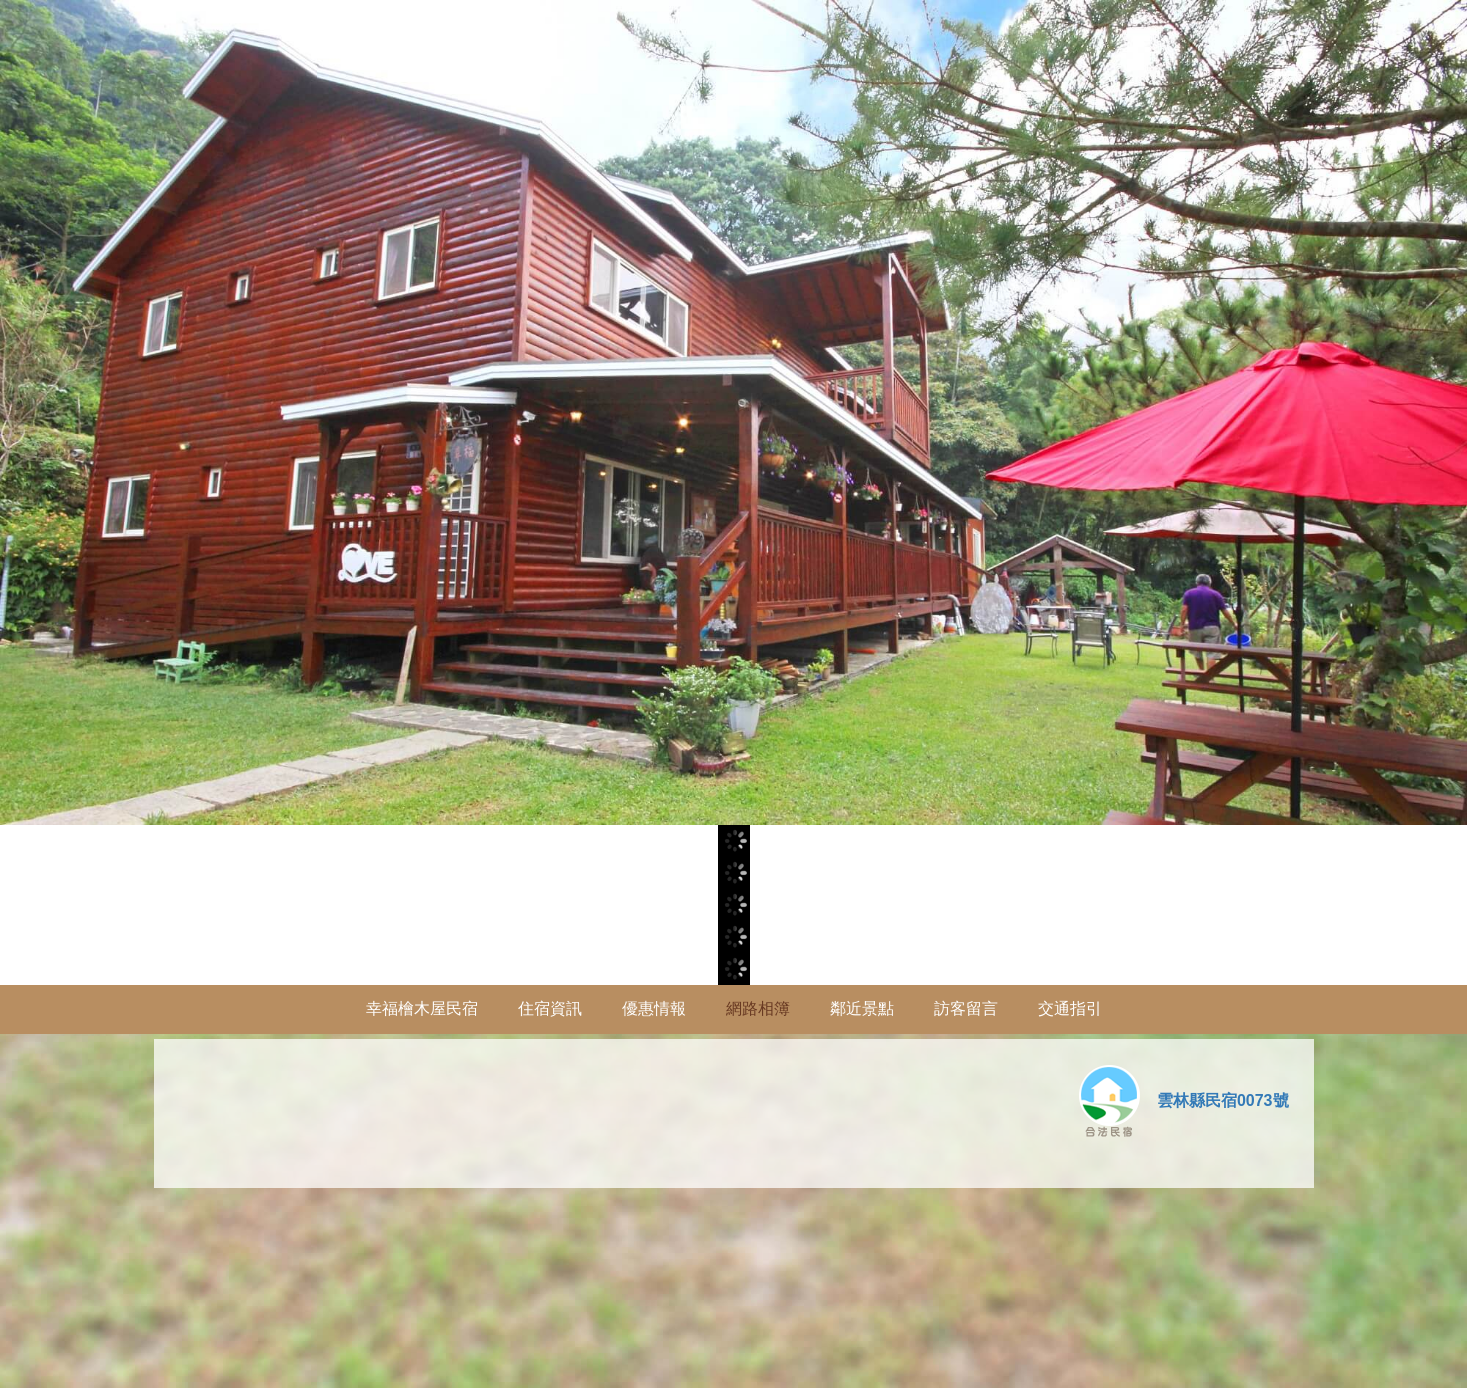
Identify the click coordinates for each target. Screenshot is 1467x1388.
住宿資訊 (550, 1008)
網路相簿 (758, 1008)
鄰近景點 (862, 1008)
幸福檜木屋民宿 (422, 1008)
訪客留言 (966, 1008)
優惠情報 (654, 1008)
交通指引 (1070, 1008)
